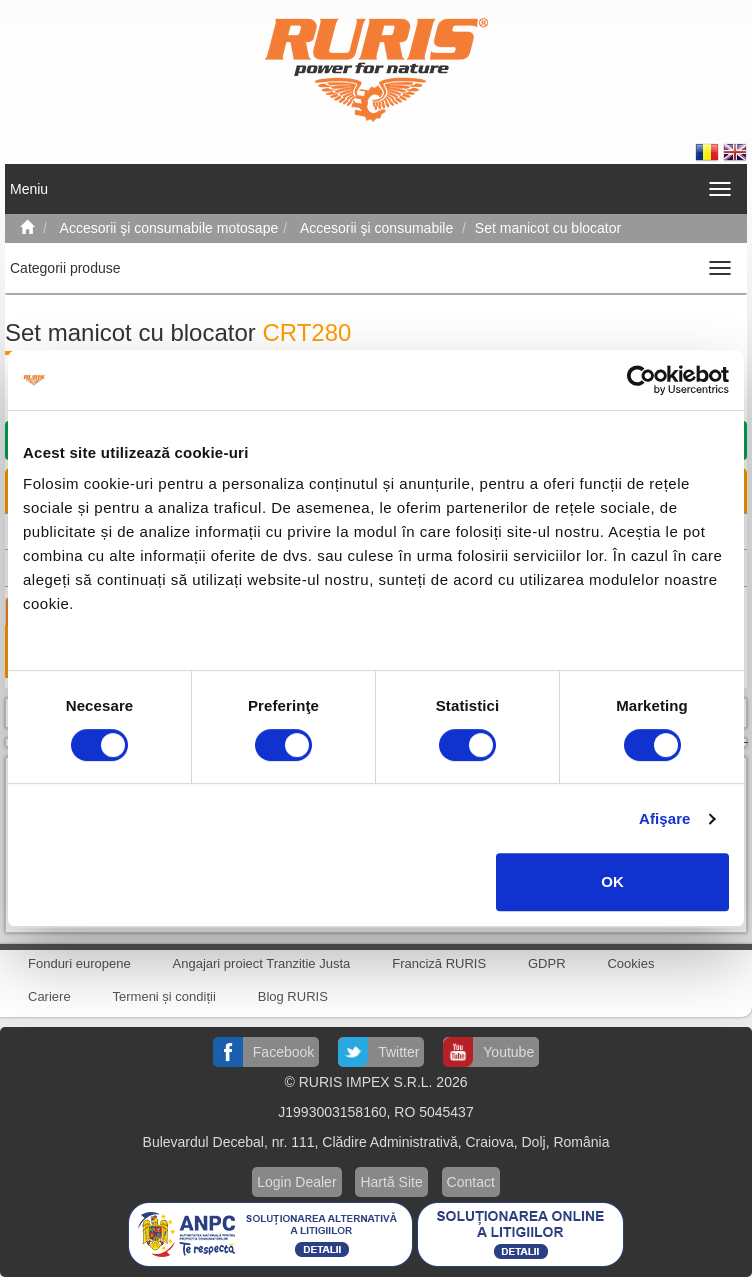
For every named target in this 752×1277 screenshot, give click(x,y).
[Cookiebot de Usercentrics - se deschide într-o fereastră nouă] (641, 380)
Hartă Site (391, 1182)
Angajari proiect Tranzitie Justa (262, 963)
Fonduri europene (79, 963)
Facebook (283, 1052)
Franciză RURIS (439, 963)
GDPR (547, 963)
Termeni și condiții (164, 996)
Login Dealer (296, 1182)
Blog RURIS (293, 996)
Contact (471, 1182)
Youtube (508, 1052)
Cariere (49, 996)
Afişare (665, 818)
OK (612, 881)
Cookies (630, 963)
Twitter (398, 1052)
